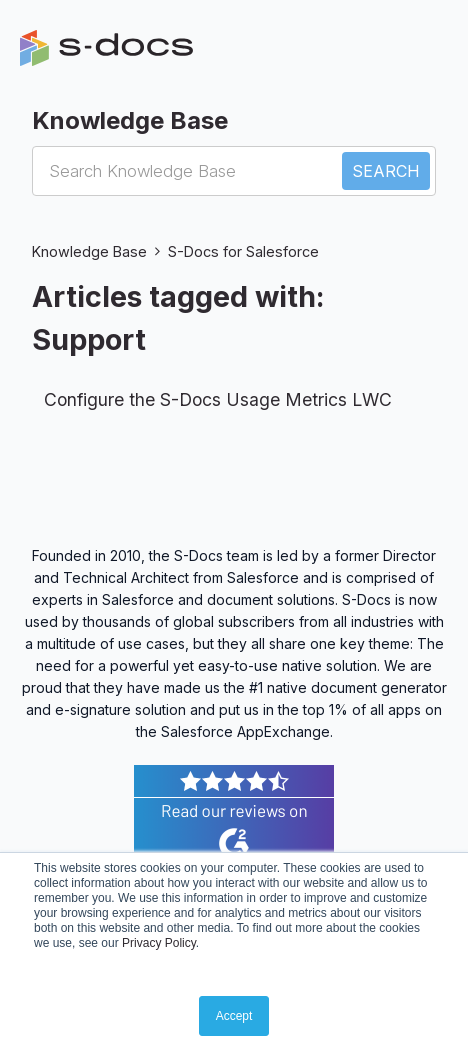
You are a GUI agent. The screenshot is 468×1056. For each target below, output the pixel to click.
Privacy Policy (159, 943)
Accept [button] (234, 1016)
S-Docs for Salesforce (243, 251)
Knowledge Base (89, 251)
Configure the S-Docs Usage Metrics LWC (218, 399)
